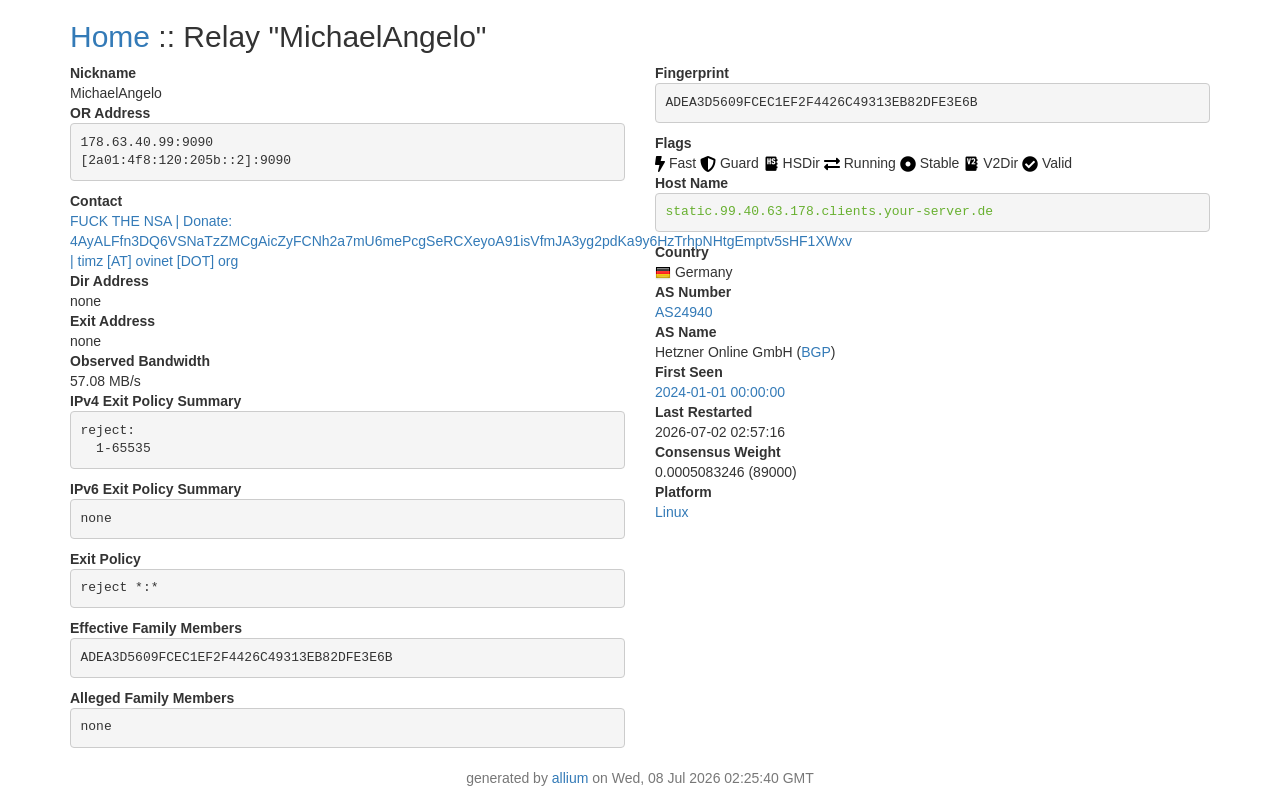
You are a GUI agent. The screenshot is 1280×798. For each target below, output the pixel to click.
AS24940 (684, 312)
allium (570, 778)
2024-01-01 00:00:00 (720, 392)
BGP (816, 352)
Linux (671, 512)
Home (110, 36)
